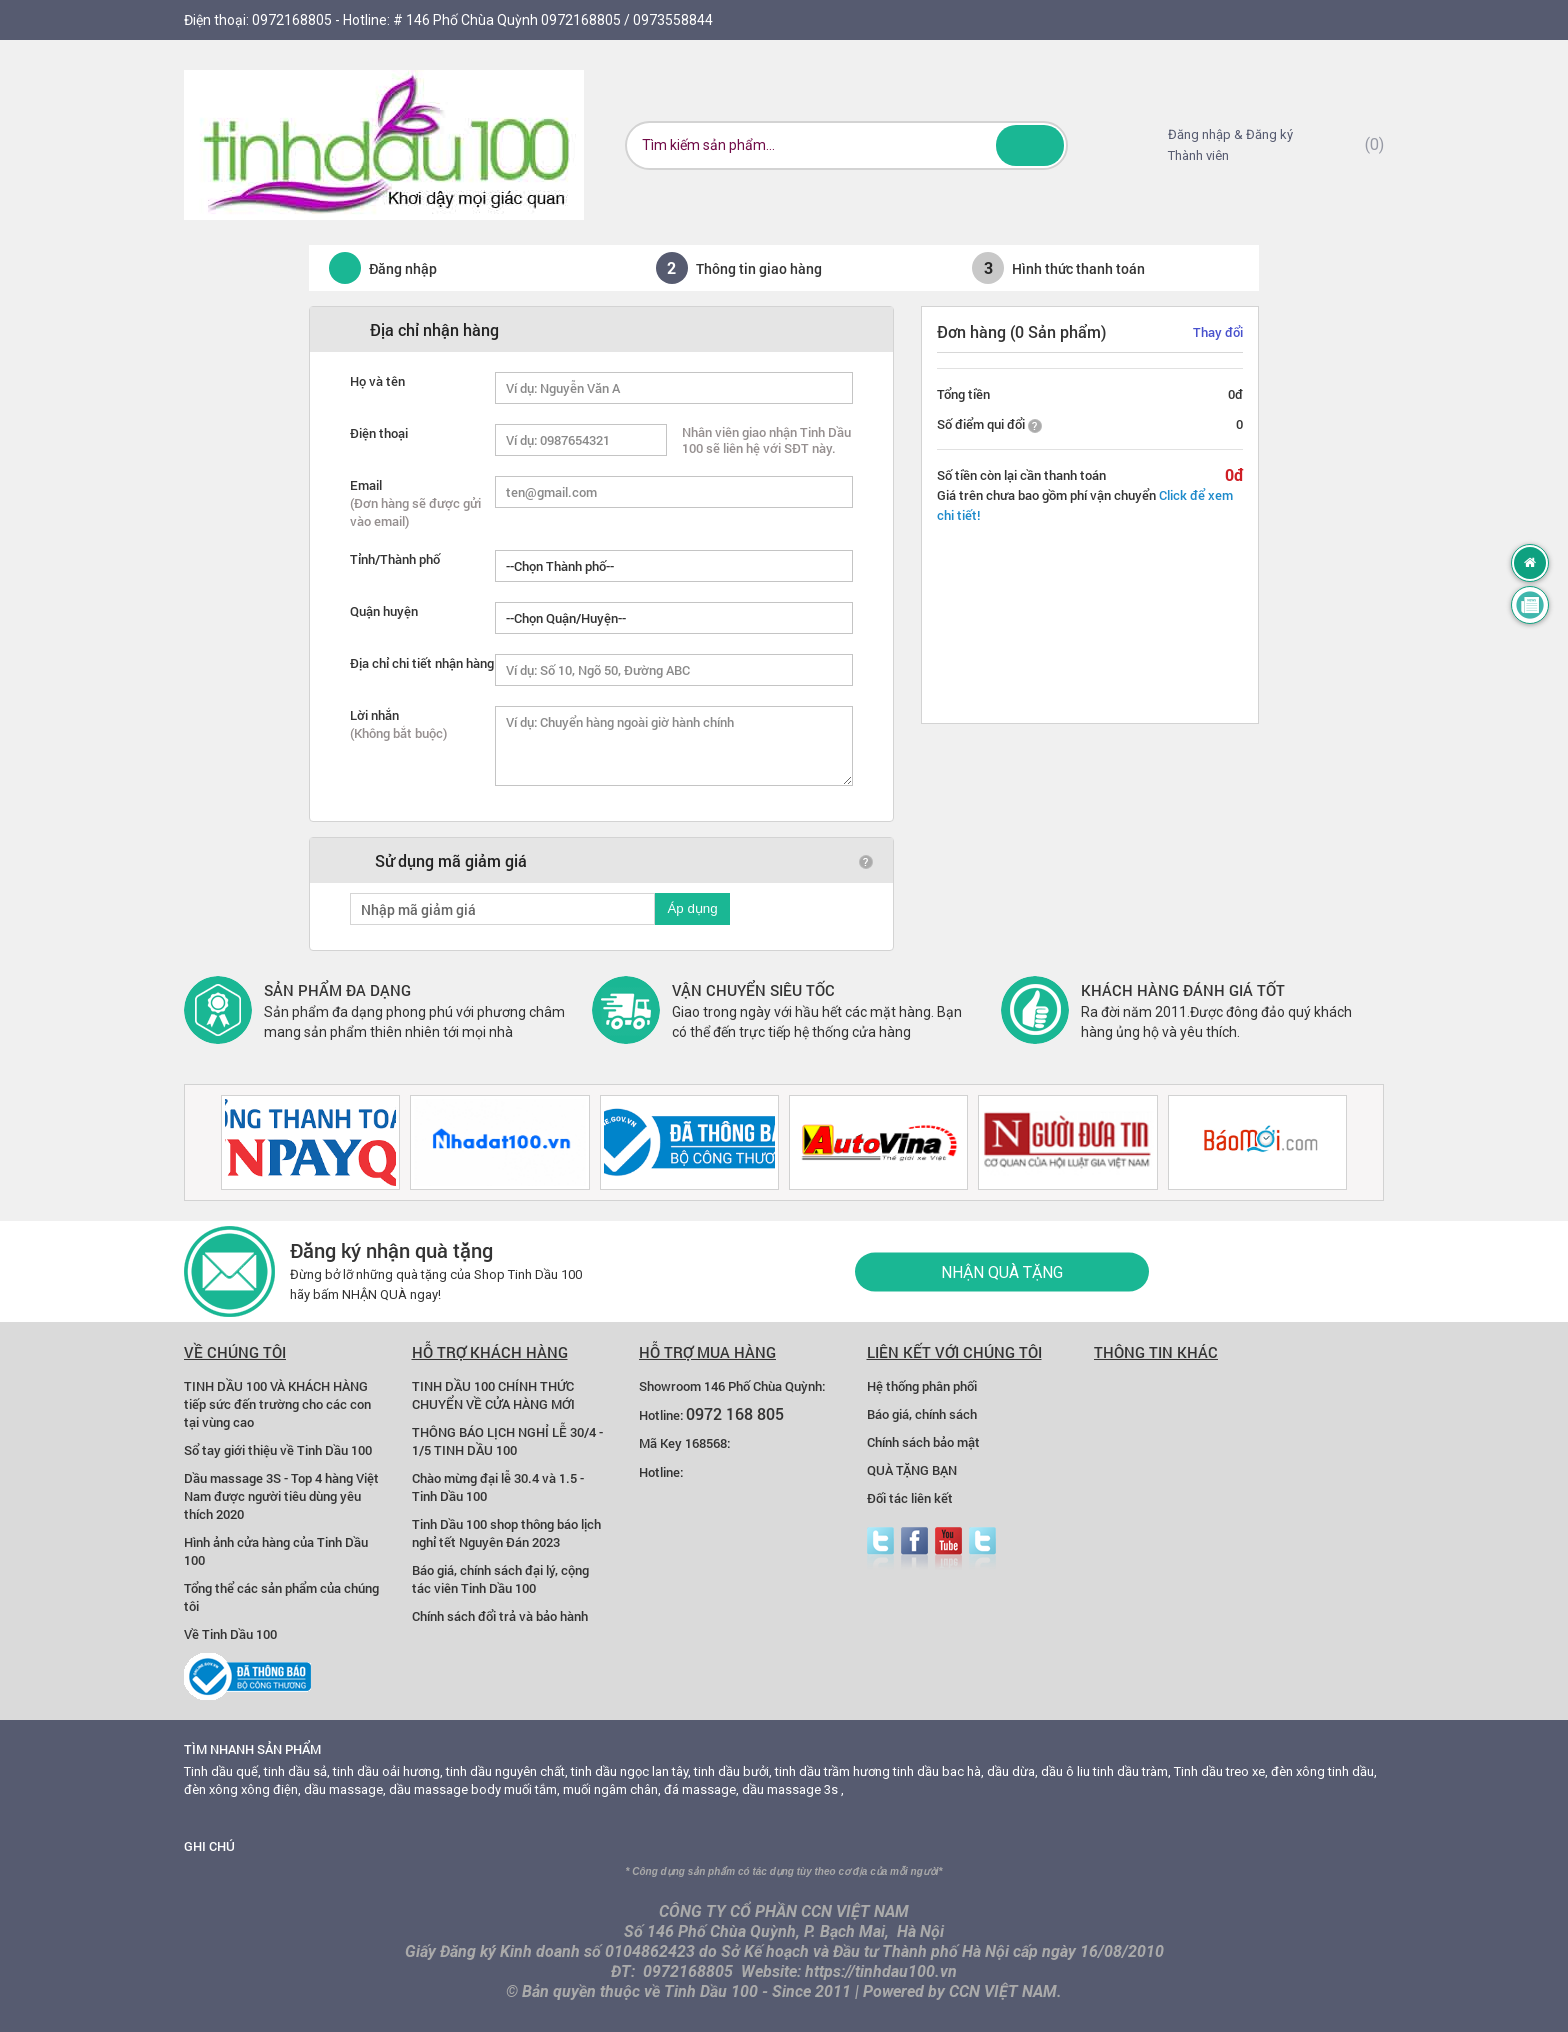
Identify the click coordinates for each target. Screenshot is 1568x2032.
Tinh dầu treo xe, (1221, 1771)
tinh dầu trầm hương (832, 1771)
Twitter (880, 1548)
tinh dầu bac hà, (938, 1771)
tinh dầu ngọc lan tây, (631, 1771)
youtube (948, 1548)
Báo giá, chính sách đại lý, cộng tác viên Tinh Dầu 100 (500, 1579)
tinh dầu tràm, (1132, 1771)
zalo (982, 1548)
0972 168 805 (735, 1413)
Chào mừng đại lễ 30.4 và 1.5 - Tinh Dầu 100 (498, 1487)
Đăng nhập (373, 268)
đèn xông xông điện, (242, 1789)
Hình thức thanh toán (1058, 268)
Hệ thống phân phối (922, 1386)
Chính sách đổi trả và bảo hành (500, 1616)
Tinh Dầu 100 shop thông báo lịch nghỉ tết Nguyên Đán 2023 (506, 1533)
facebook (914, 1548)
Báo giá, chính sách (922, 1414)
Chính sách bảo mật (923, 1442)
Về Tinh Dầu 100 (230, 1634)
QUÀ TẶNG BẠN (912, 1470)
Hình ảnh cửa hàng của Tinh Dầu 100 (276, 1551)
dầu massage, (345, 1789)
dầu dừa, (1012, 1771)
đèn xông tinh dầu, (1324, 1771)
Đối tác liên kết (910, 1498)
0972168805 (292, 20)
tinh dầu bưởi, (733, 1771)
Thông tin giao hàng (739, 268)
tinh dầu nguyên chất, (507, 1771)
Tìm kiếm (1030, 145)
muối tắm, (532, 1789)
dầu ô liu (1065, 1771)
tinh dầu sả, (297, 1771)
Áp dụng (692, 908)
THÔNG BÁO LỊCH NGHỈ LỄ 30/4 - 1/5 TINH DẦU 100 (507, 1441)
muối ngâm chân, (612, 1789)
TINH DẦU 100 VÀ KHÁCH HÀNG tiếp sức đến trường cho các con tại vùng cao (277, 1404)
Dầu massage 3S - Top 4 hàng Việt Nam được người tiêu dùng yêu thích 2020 (281, 1496)
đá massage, (701, 1789)
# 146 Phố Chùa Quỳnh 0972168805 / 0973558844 (553, 20)
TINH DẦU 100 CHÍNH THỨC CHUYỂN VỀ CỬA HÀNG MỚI (493, 1395)
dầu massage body (445, 1789)
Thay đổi (1218, 332)
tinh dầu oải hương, (388, 1771)
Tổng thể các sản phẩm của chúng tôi (281, 1597)
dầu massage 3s (790, 1789)
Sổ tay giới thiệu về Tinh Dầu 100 (278, 1450)
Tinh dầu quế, (222, 1771)
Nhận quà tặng (1002, 1271)
